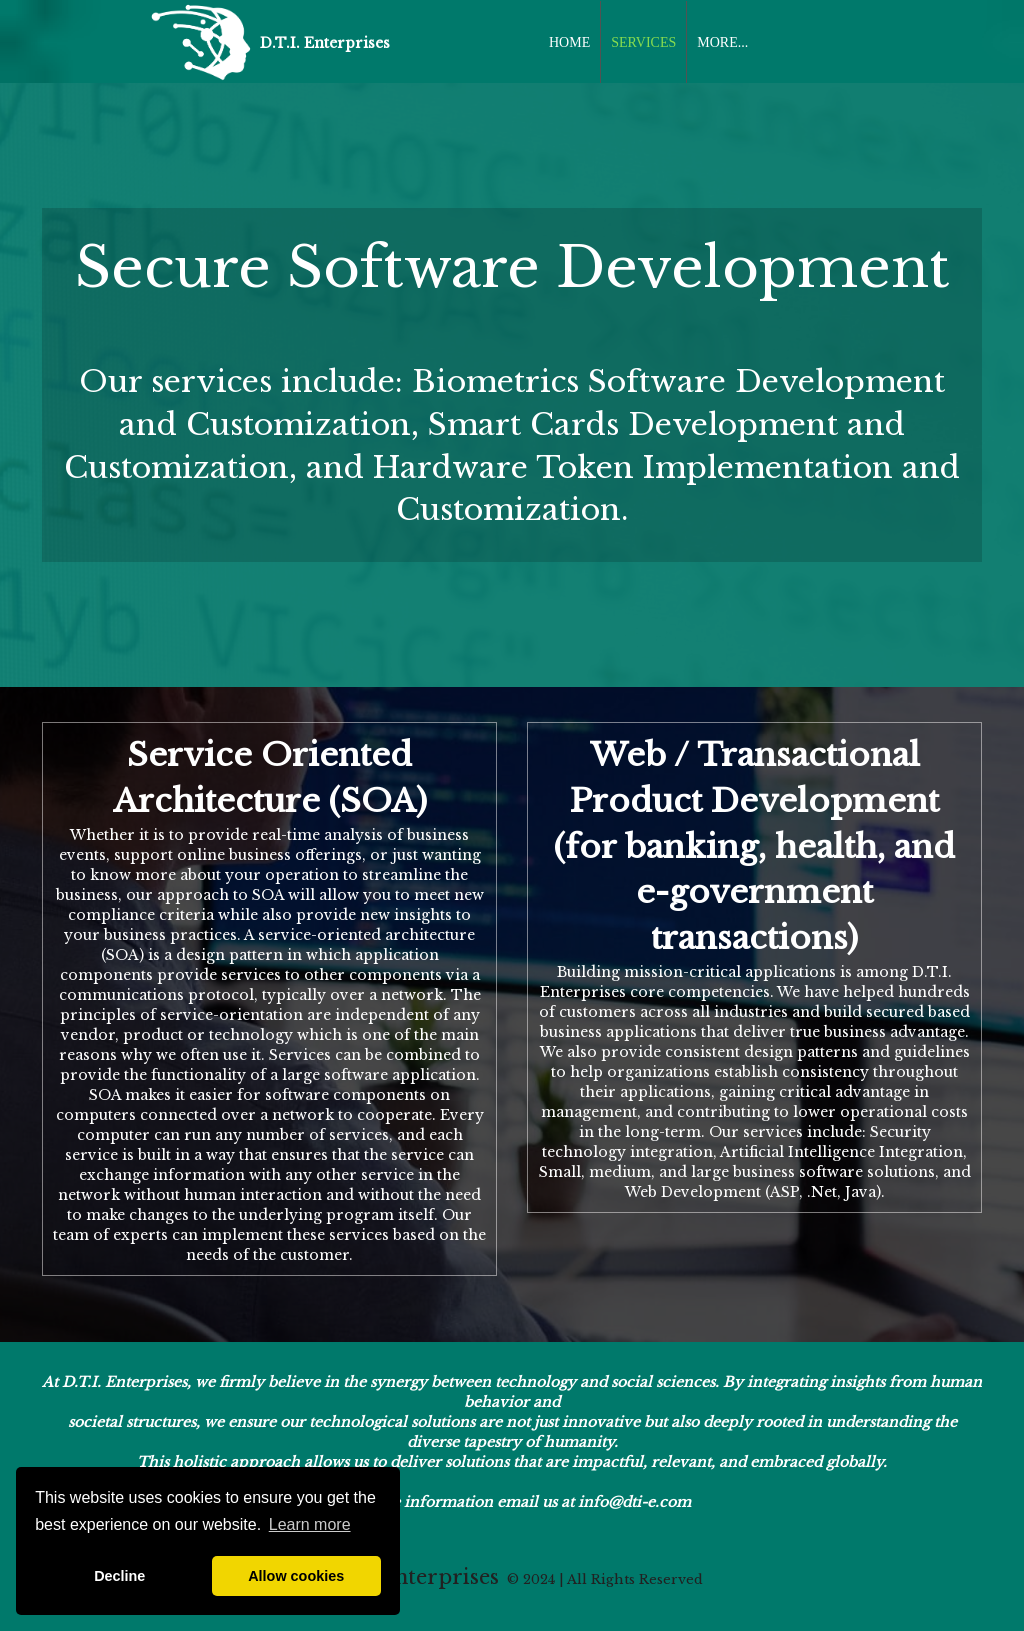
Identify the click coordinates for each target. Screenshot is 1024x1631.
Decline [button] (119, 1576)
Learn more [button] (310, 1524)
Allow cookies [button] (296, 1576)
